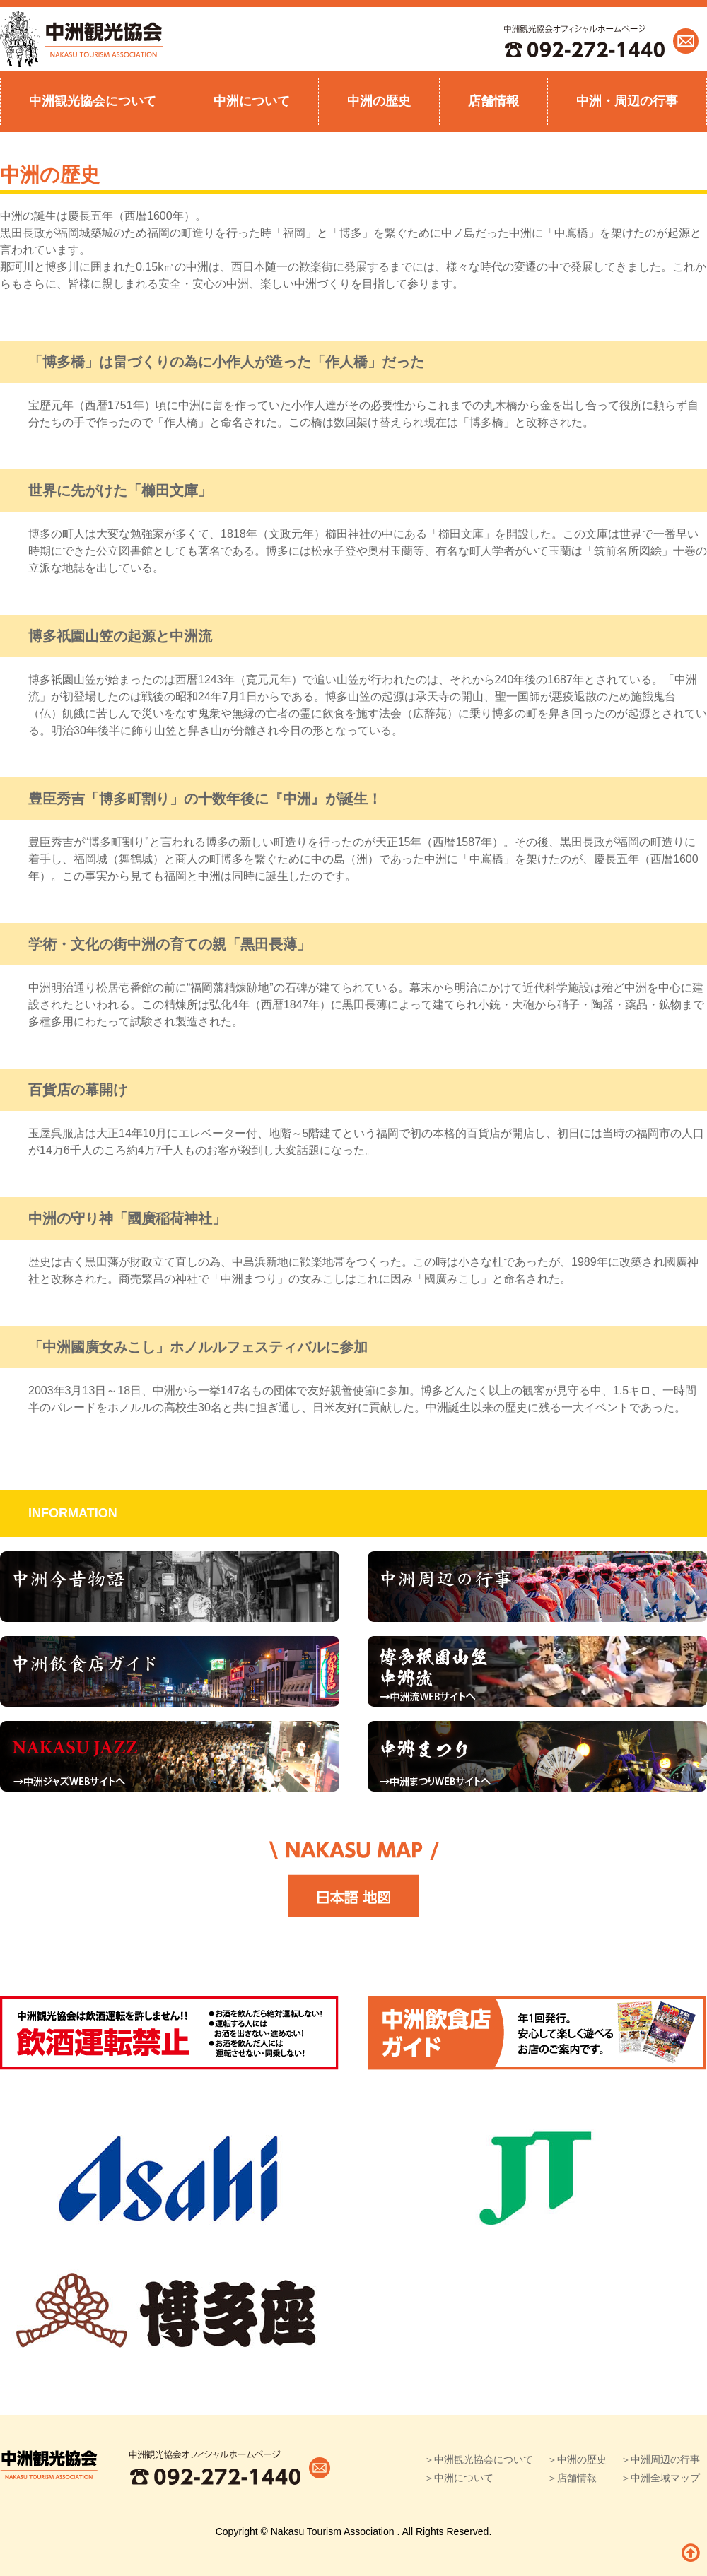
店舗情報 (493, 101)
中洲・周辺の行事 (627, 101)
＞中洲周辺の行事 (660, 2459)
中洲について (252, 101)
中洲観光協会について (92, 101)
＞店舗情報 (572, 2477)
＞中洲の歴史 (577, 2459)
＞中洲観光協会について (478, 2459)
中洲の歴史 (379, 101)
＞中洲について (458, 2477)
